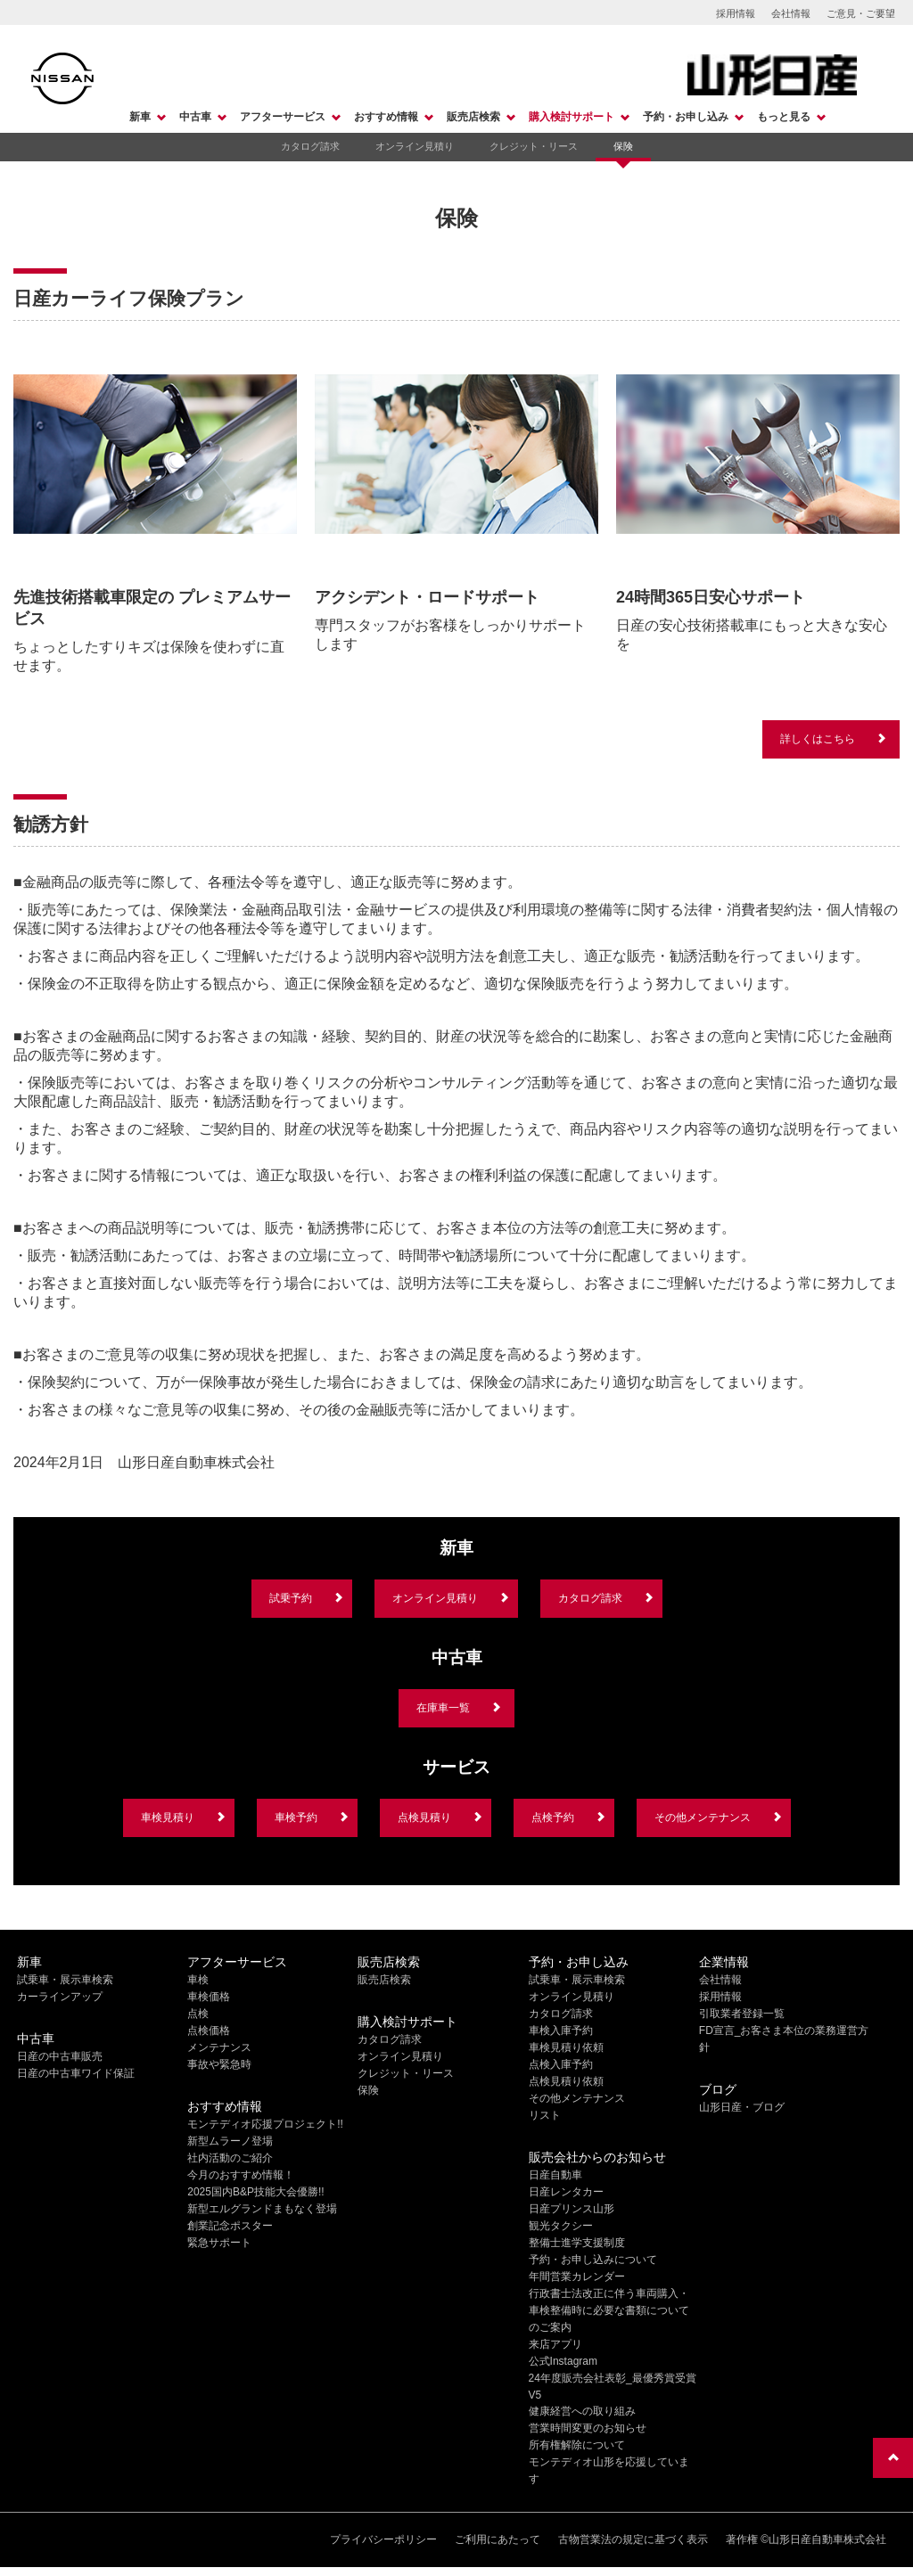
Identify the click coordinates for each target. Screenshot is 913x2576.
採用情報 (735, 13)
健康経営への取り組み (582, 2411)
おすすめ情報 (386, 117)
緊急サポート (219, 2242)
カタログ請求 (310, 146)
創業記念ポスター (230, 2225)
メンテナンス (219, 2047)
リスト (545, 2115)
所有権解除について (577, 2445)
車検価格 (208, 1996)
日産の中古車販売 (60, 2056)
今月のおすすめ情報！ (240, 2175)
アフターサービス (282, 117)
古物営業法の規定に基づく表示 (633, 2539)
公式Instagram (563, 2361)
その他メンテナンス (702, 1817)
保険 (623, 146)
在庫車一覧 (443, 1708)
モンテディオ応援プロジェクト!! (265, 2124)
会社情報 (790, 13)
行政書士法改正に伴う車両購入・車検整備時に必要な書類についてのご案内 (609, 2310)
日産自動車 (555, 2175)
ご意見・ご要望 (861, 13)
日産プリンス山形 (571, 2209)
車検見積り (167, 1817)
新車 (140, 117)
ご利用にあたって (497, 2539)
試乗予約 (290, 1598)
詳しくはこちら (817, 739)
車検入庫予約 (561, 2030)
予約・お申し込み (685, 117)
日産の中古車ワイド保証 (76, 2073)
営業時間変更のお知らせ (587, 2428)
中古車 (195, 117)
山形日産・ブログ (742, 2107)
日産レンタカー (566, 2192)
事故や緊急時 (219, 2064)
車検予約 (296, 1817)
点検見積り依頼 (566, 2081)
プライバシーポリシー (383, 2539)
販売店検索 (473, 117)
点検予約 (552, 1817)
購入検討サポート (571, 117)
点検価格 (208, 2030)
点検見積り (424, 1817)
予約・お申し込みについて (593, 2259)
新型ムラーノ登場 (230, 2141)
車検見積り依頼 (566, 2047)
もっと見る (783, 117)
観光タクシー (561, 2225)
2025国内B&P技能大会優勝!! (255, 2192)
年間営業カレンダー (577, 2276)
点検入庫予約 (561, 2064)
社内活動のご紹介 (230, 2158)
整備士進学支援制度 (577, 2242)
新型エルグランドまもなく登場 (262, 2209)
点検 (198, 2013)
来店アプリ (555, 2344)
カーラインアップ (60, 1996)
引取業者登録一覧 (742, 2013)
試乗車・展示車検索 (65, 1979)
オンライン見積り (414, 146)
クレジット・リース (533, 146)
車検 (198, 1979)
